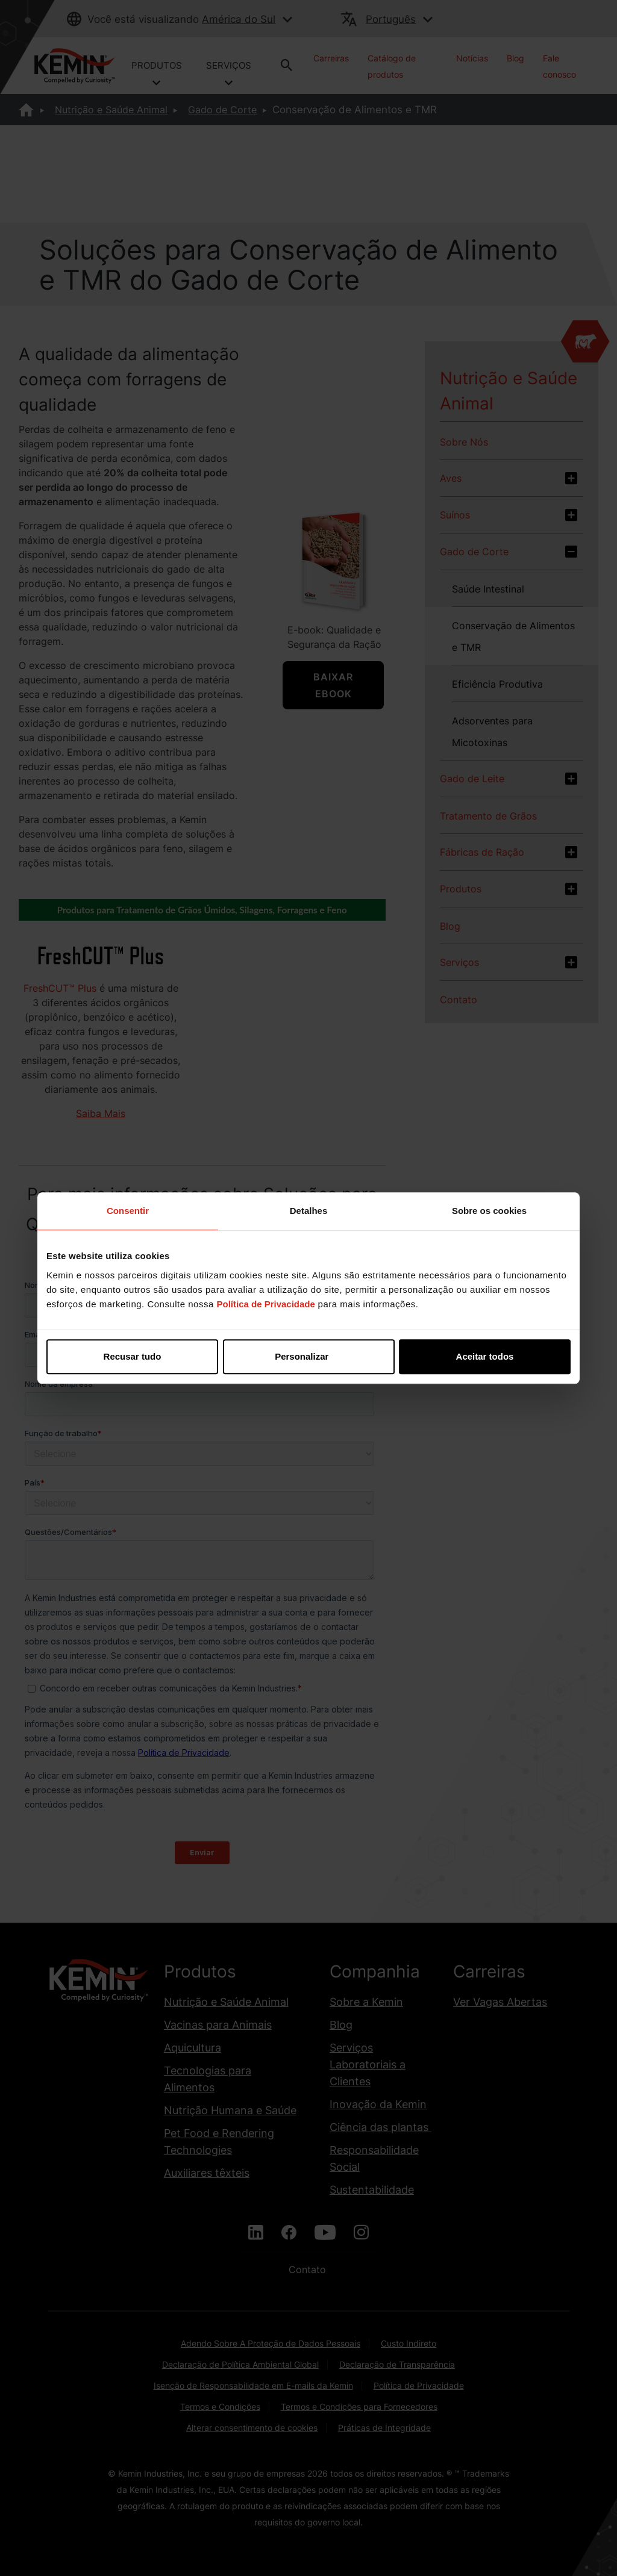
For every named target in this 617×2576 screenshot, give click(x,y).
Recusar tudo (132, 1356)
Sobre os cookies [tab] (489, 1211)
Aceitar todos (485, 1356)
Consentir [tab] (128, 1211)
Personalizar (309, 1356)
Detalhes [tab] (309, 1211)
